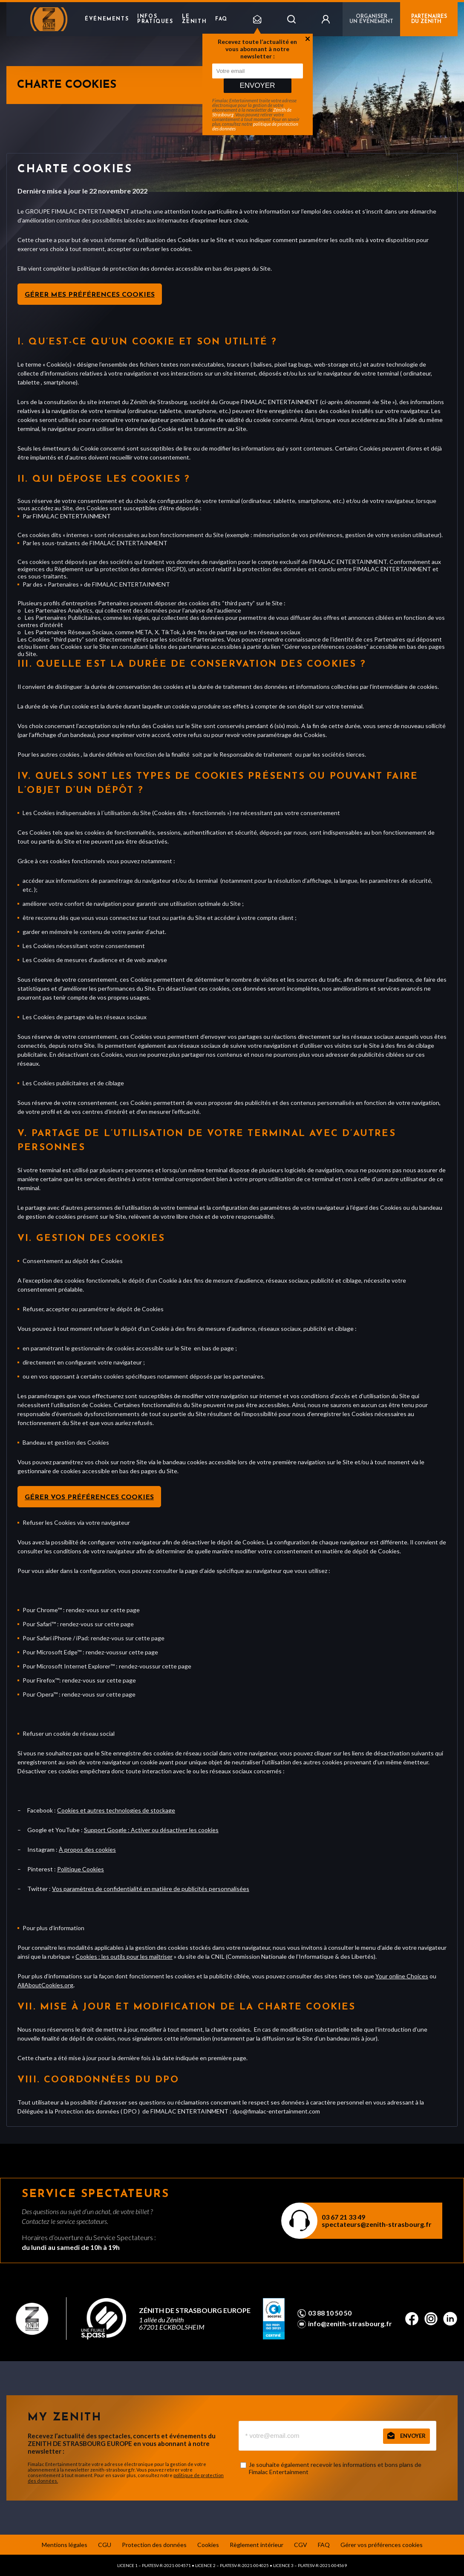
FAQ (221, 19)
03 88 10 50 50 (330, 2313)
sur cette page (120, 1609)
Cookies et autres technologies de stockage (116, 1810)
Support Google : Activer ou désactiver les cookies (151, 1829)
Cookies (208, 2544)
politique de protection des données (255, 126)
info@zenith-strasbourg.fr (350, 2323)
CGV (300, 2544)
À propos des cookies (87, 1849)
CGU (104, 2544)
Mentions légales (64, 2544)
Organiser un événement (371, 19)
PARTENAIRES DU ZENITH (429, 19)
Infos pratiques (155, 19)
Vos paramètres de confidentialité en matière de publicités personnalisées (150, 1888)
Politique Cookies (80, 1869)
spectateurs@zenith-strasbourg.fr (377, 2224)
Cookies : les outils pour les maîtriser (124, 1956)
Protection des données (154, 2544)
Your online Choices (401, 1976)
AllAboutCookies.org (45, 1985)
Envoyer (257, 85)
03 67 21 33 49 (343, 2216)
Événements (107, 19)
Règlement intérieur (256, 2544)
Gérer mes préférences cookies (90, 295)
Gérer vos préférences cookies (89, 1497)
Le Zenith (194, 19)
